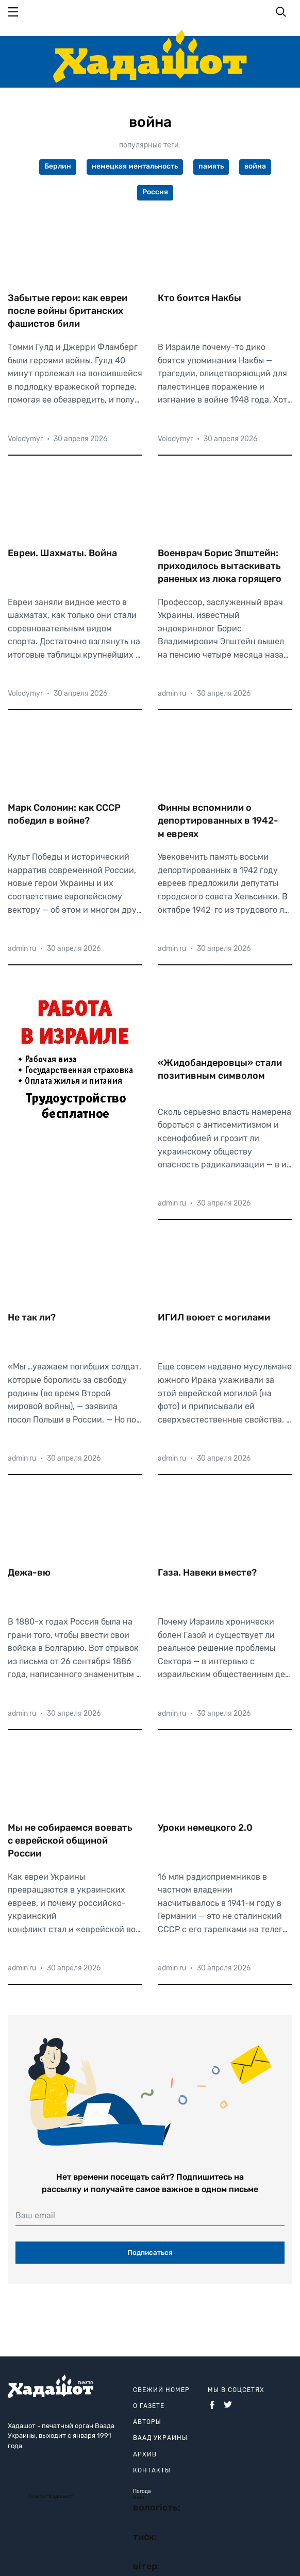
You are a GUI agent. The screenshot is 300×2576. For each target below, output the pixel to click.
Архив (145, 2454)
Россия (155, 192)
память (211, 166)
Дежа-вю (29, 1572)
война (255, 166)
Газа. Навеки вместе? (207, 1572)
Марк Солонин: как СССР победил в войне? (64, 814)
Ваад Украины (160, 2437)
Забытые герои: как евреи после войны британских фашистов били (67, 310)
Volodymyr (25, 438)
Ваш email (35, 2215)
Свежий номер (161, 2390)
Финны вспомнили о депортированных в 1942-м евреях (218, 820)
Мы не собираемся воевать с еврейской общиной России (70, 1840)
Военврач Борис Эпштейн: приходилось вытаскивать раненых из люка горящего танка (219, 566)
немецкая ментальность (135, 166)
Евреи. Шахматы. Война (62, 553)
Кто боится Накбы (199, 298)
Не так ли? (32, 1317)
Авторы (147, 2422)
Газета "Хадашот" (50, 2497)
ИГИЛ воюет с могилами (214, 1317)
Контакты (152, 2470)
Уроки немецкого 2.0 (205, 1827)
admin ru (172, 693)
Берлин (57, 166)
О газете (148, 2406)
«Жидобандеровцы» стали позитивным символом (220, 1069)
